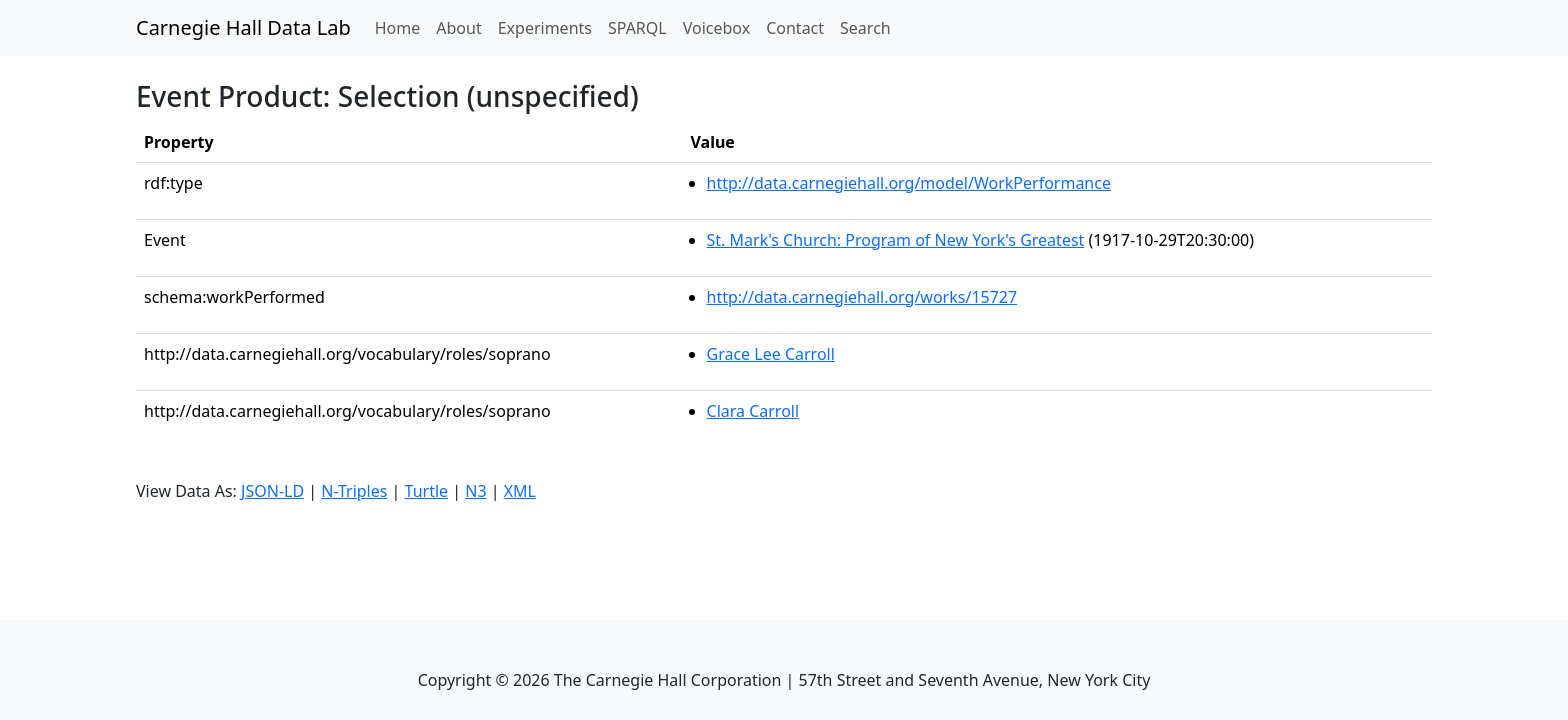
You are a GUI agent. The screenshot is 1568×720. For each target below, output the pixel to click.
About (458, 28)
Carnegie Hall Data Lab (243, 27)
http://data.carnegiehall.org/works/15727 (862, 297)
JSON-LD (272, 491)
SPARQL (637, 28)
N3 (475, 491)
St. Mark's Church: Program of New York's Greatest (896, 240)
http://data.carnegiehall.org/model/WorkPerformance (909, 183)
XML (520, 491)
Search (865, 28)
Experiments (545, 28)
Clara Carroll (753, 411)
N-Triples (354, 491)
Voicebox (716, 28)
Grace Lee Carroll (771, 354)
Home (402, 27)
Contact (795, 28)
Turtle (427, 491)
